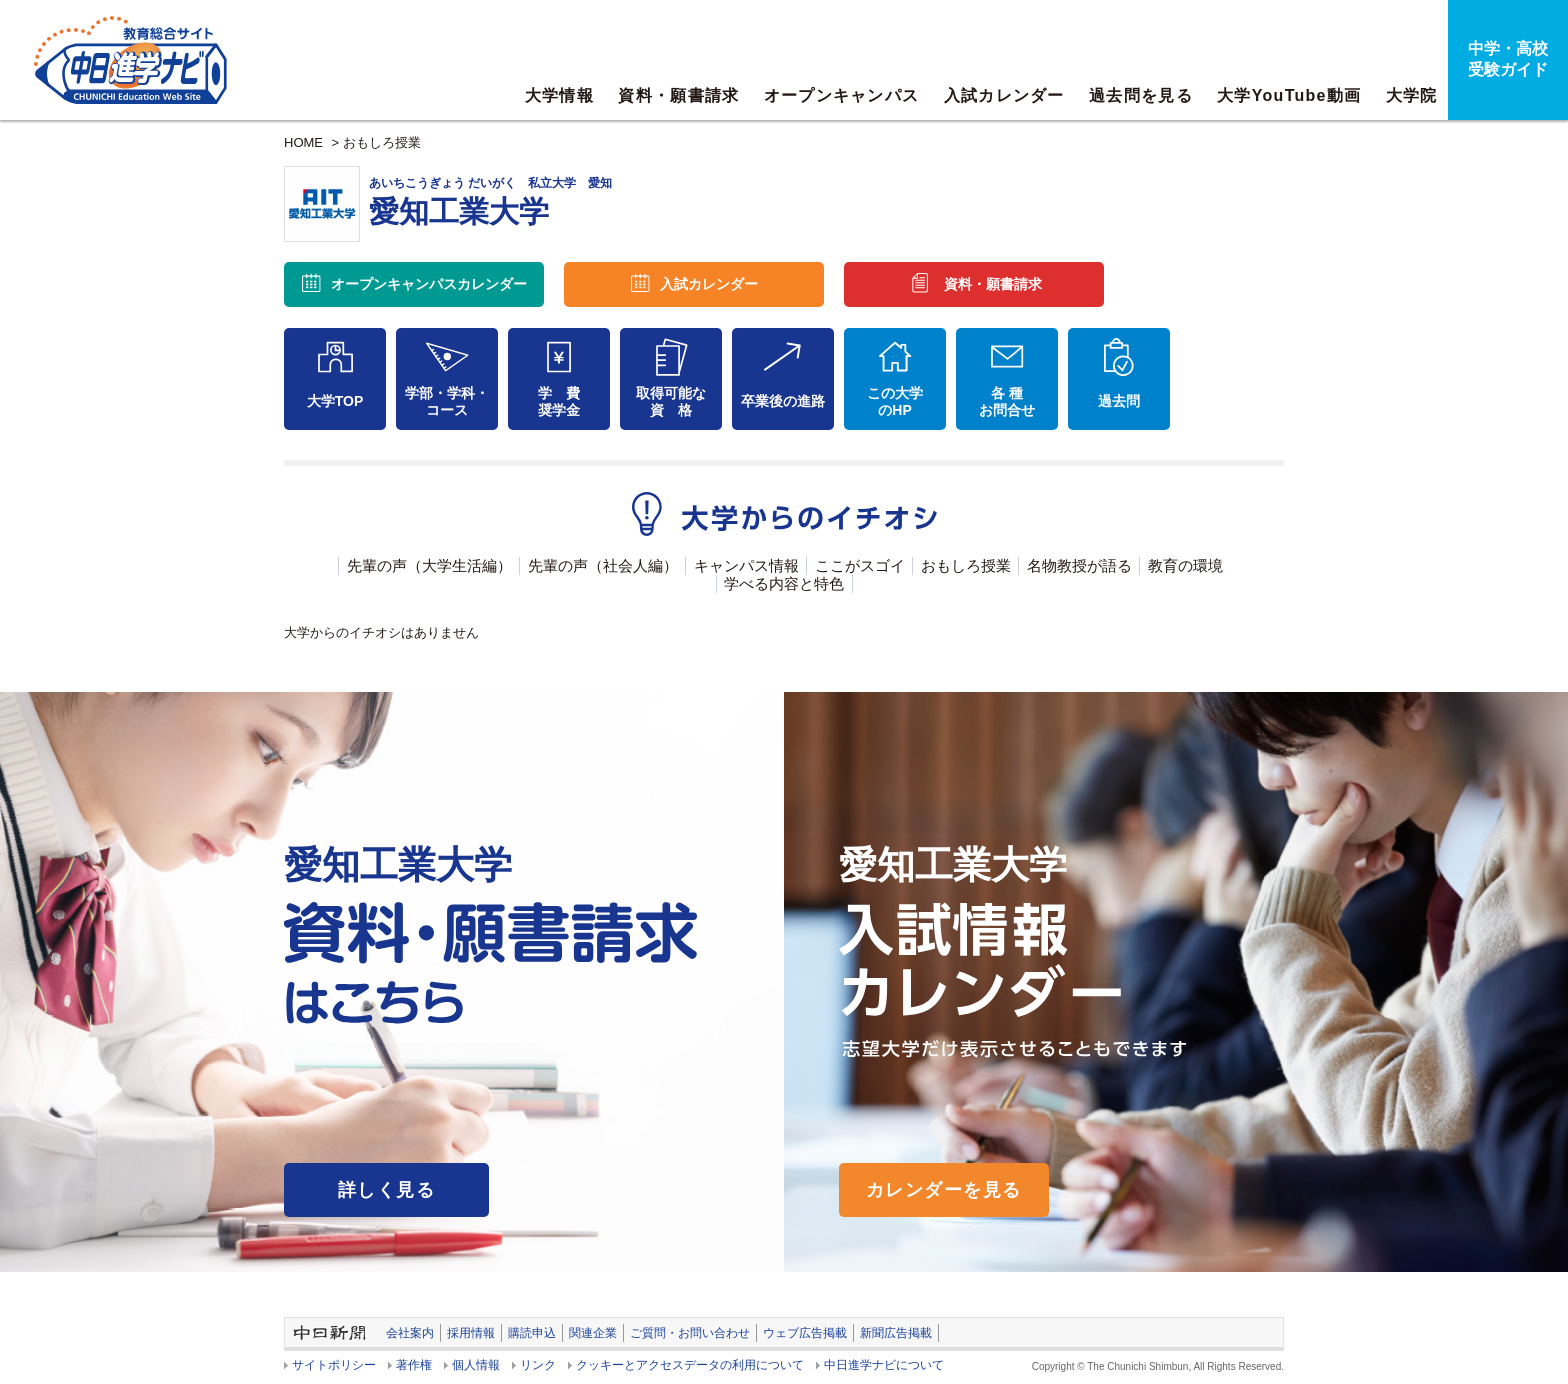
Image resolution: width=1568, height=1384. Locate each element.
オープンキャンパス (842, 95)
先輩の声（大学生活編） (429, 565)
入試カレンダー (1004, 95)
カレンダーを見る (944, 1190)
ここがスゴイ (860, 565)
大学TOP (335, 401)
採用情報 (471, 1333)
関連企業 (593, 1333)
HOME (303, 142)
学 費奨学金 (559, 401)
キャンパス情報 (746, 565)
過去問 (1119, 401)
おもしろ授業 (382, 142)
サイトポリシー (334, 1365)
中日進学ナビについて (884, 1365)
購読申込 (532, 1333)
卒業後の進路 (783, 401)
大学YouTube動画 (1289, 95)
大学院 (1412, 95)
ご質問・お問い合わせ (690, 1333)
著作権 (414, 1365)
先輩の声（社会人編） (603, 565)
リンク (538, 1365)
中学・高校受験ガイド (1508, 59)
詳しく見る (386, 1190)
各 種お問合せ (1007, 401)
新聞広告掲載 (896, 1333)
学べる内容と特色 (784, 583)
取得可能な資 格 (671, 401)
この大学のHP (895, 401)
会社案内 (410, 1333)
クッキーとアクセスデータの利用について (690, 1365)
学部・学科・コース (447, 401)
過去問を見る (1141, 95)
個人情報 (476, 1365)
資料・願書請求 (678, 95)
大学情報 (559, 95)
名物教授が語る (1079, 565)
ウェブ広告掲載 (805, 1333)
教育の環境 (1185, 565)
